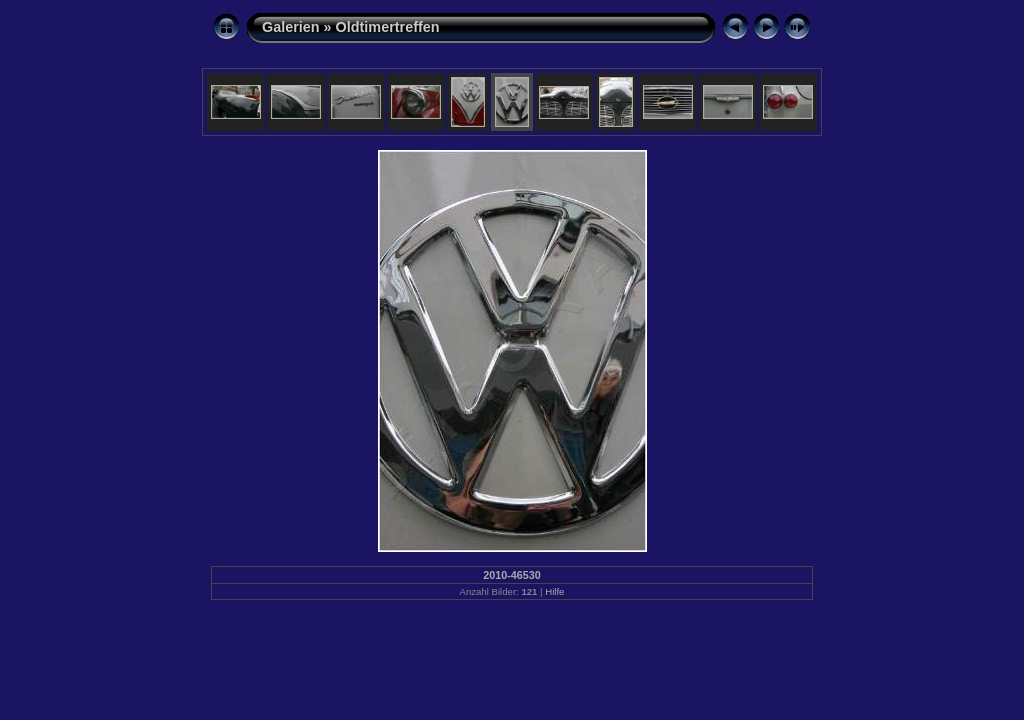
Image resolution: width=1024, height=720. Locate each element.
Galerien (291, 27)
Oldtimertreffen (388, 27)
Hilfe (554, 591)
